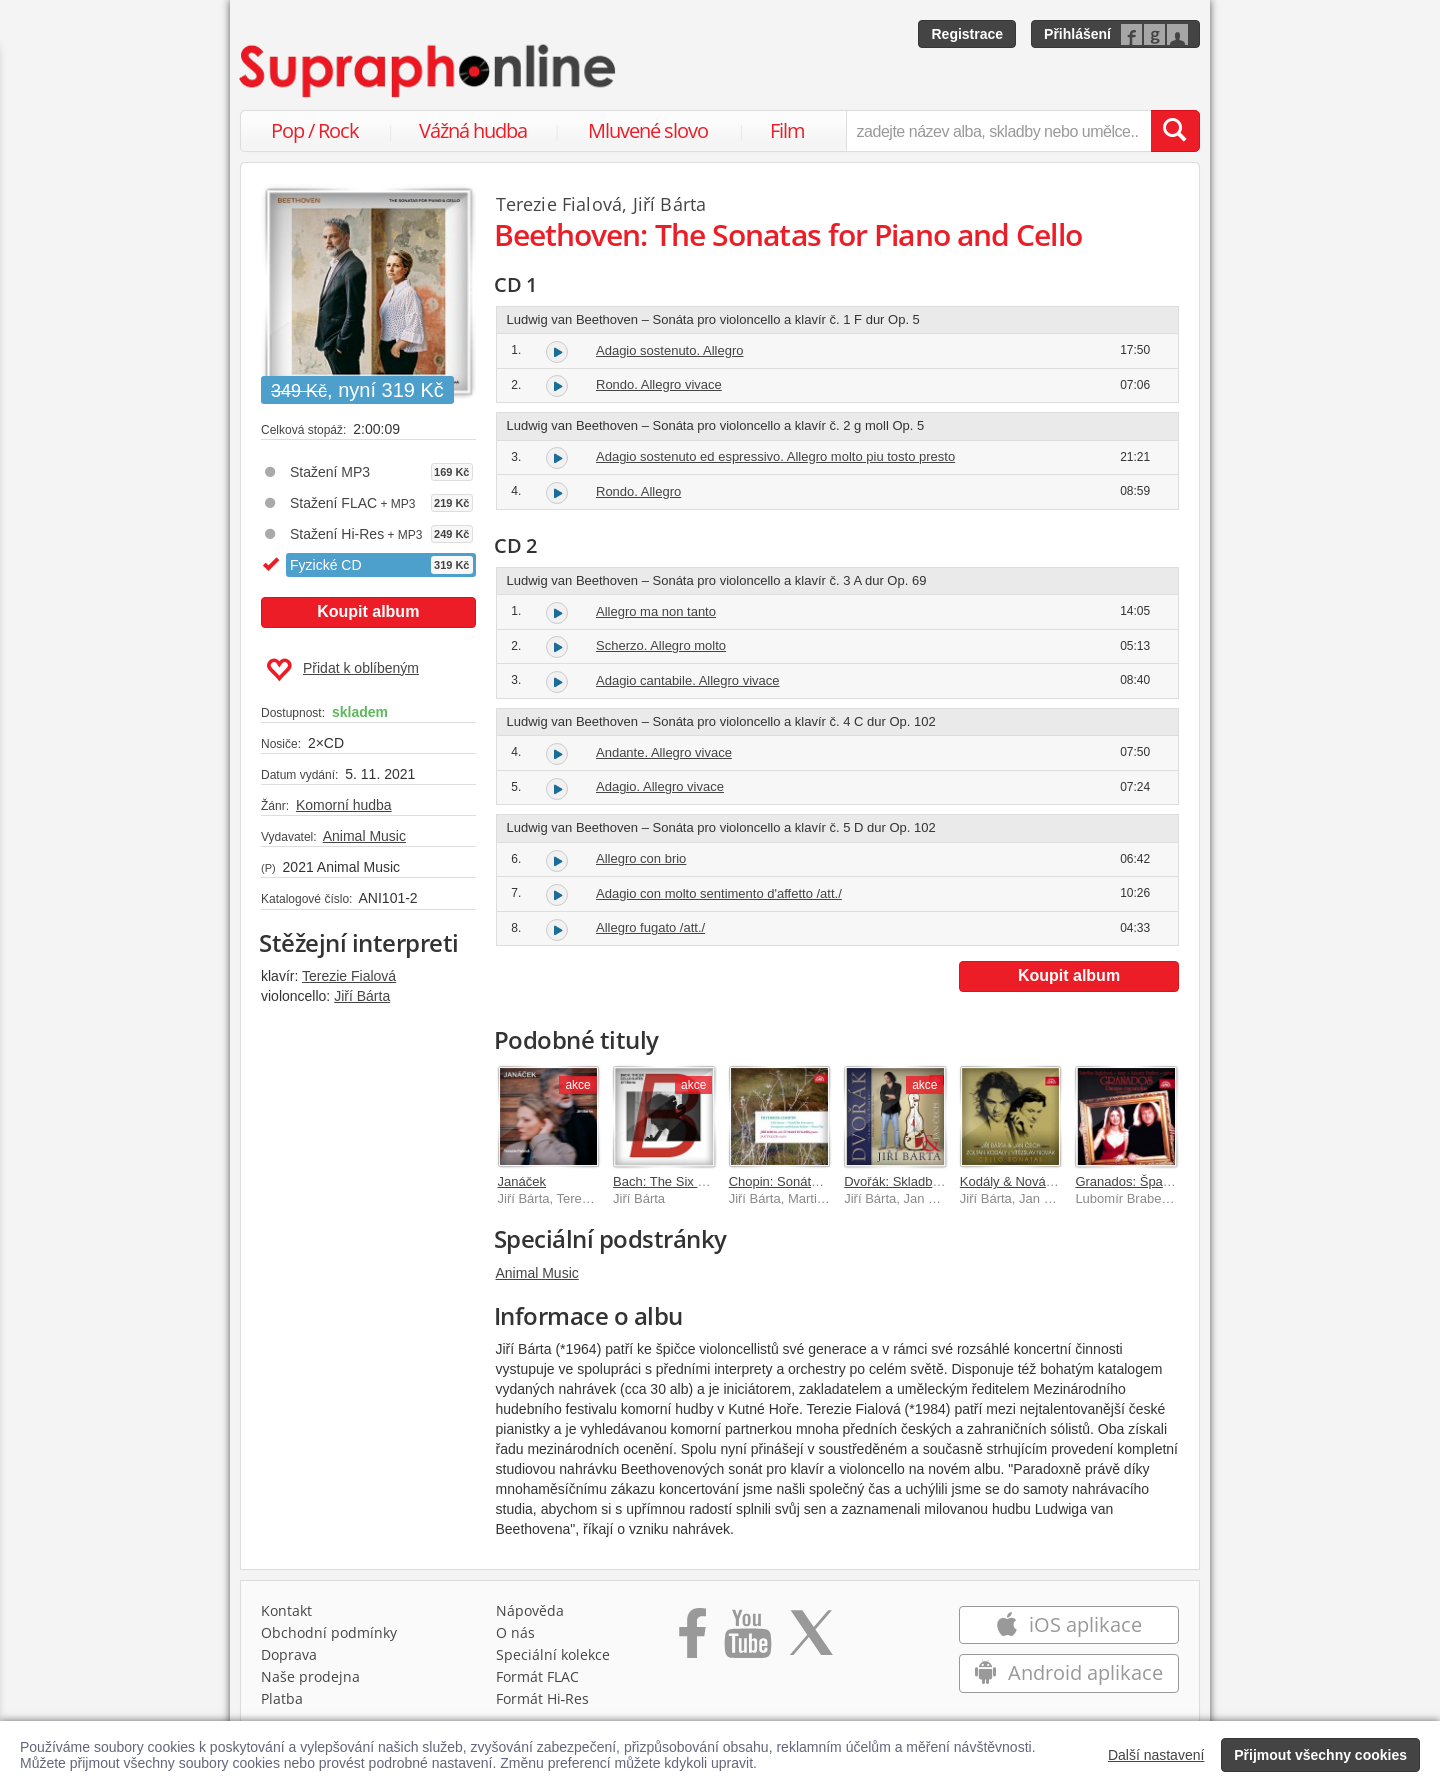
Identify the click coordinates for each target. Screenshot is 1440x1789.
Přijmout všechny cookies (1320, 1755)
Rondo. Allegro (638, 491)
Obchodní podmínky (329, 1632)
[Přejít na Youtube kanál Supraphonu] (747, 1640)
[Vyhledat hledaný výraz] (1175, 131)
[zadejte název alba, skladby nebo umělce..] (998, 131)
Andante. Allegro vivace (664, 752)
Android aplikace (1068, 1672)
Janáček (522, 1181)
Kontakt (286, 1610)
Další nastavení (1156, 1755)
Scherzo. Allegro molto (661, 645)
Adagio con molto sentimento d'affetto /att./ (719, 893)
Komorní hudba (344, 805)
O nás (515, 1632)
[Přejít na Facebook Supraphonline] (692, 1640)
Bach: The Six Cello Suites (690, 1181)
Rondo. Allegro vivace (659, 384)
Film (787, 130)
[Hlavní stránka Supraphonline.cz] (429, 71)
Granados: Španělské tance (1155, 1181)
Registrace (967, 34)
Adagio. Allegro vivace (660, 786)
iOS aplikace (1068, 1624)
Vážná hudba (473, 130)
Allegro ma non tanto (656, 611)
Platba (282, 1698)
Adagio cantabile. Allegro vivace (688, 680)
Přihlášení (1077, 34)
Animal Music (364, 836)
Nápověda (530, 1610)
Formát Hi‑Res (543, 1698)
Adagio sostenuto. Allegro (669, 350)
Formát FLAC (537, 1676)
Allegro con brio (641, 858)
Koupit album (368, 611)
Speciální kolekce (553, 1654)
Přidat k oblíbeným (342, 670)
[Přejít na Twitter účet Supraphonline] (811, 1640)
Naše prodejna (310, 1676)
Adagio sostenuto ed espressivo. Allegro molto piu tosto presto (775, 456)
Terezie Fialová (349, 976)
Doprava (289, 1654)
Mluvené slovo (648, 130)
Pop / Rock (315, 130)
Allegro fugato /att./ (650, 927)
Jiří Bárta (362, 996)
